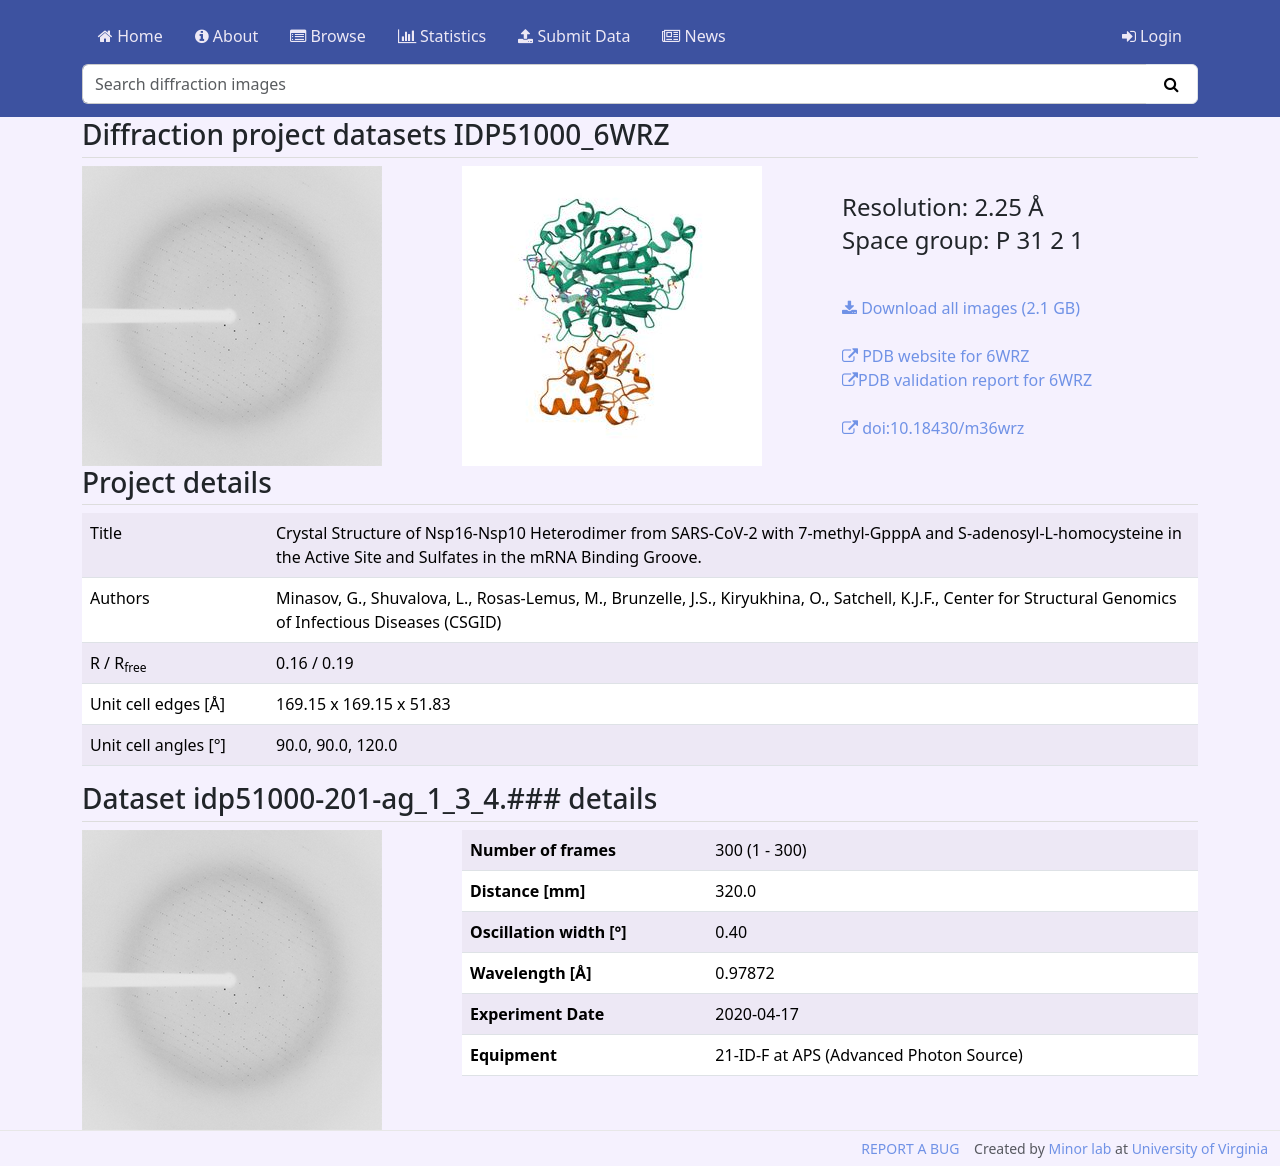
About (227, 36)
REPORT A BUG (910, 1148)
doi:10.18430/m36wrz (933, 428)
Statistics (442, 36)
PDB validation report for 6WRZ (967, 380)
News (693, 36)
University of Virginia (1200, 1148)
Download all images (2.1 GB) (961, 308)
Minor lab (1079, 1148)
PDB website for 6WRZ (935, 356)
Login (1152, 36)
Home (130, 36)
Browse (327, 36)
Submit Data (574, 36)
